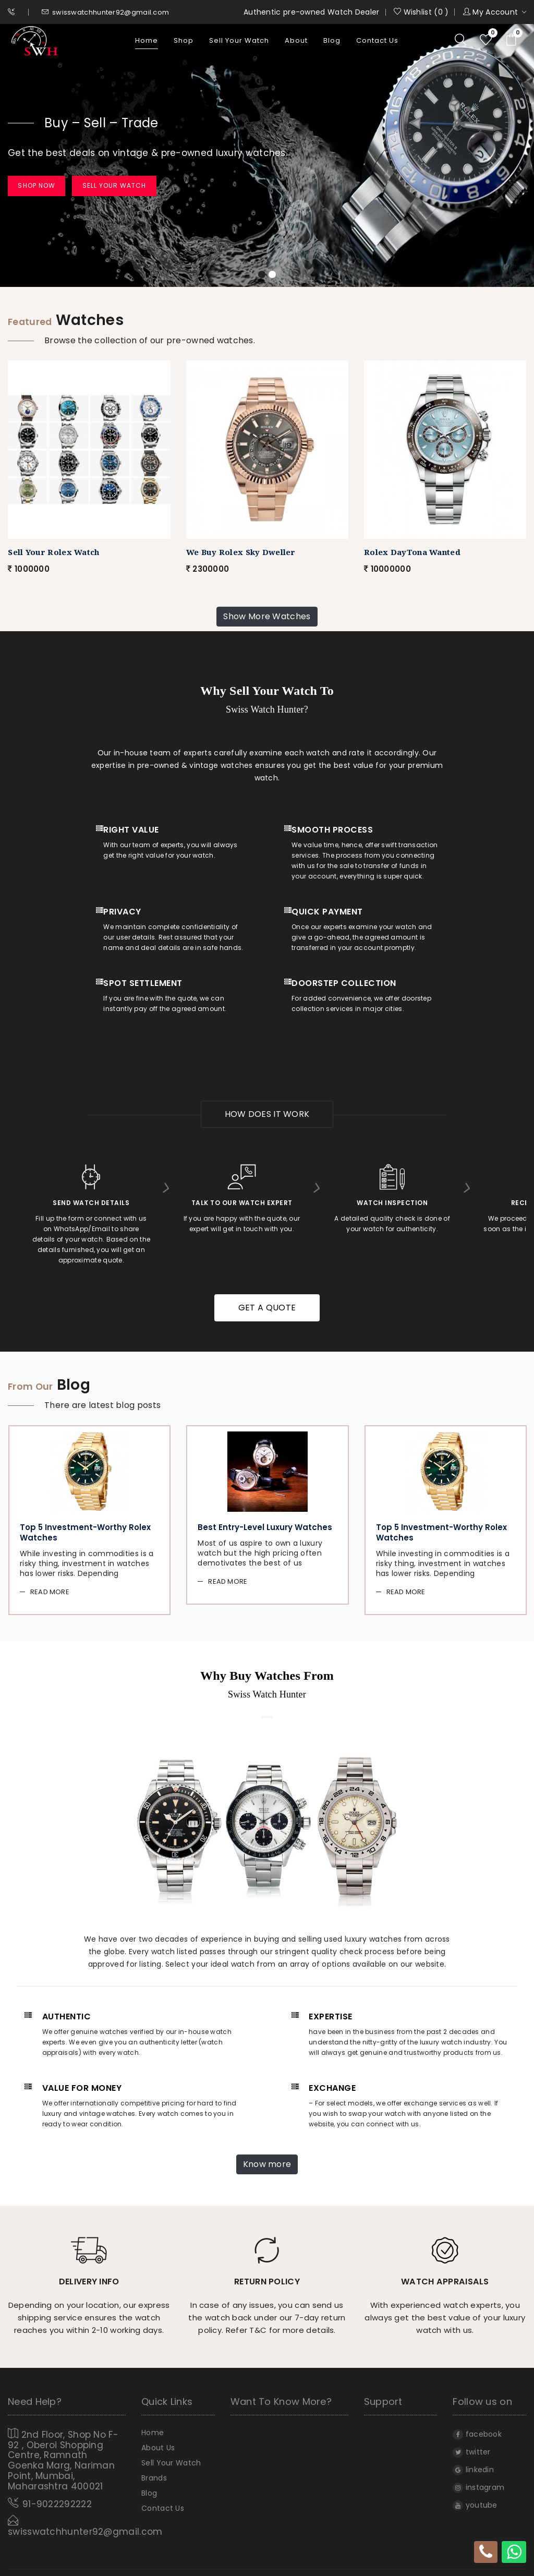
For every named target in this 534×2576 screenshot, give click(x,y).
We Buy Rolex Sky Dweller (240, 552)
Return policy (267, 2276)
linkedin (473, 2465)
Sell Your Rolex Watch (53, 552)
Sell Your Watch (239, 44)
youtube (475, 2500)
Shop (183, 44)
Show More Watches (266, 617)
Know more (267, 2159)
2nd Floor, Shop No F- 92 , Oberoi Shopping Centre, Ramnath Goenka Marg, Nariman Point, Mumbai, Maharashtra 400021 (63, 2451)
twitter (471, 2447)
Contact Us (377, 44)
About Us (158, 2444)
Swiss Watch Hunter (263, 2564)
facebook (477, 2429)
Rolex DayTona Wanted (412, 552)
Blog (332, 44)
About (296, 44)
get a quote (267, 1304)
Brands (154, 2475)
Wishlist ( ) (421, 12)
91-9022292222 (57, 2491)
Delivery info (89, 2276)
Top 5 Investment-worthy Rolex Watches (85, 1528)
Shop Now (46, 186)
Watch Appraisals (445, 2276)
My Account (494, 12)
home (146, 44)
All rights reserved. (341, 2564)
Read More (49, 1587)
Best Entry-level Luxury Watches (265, 1523)
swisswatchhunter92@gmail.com (105, 12)
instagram (478, 2482)
